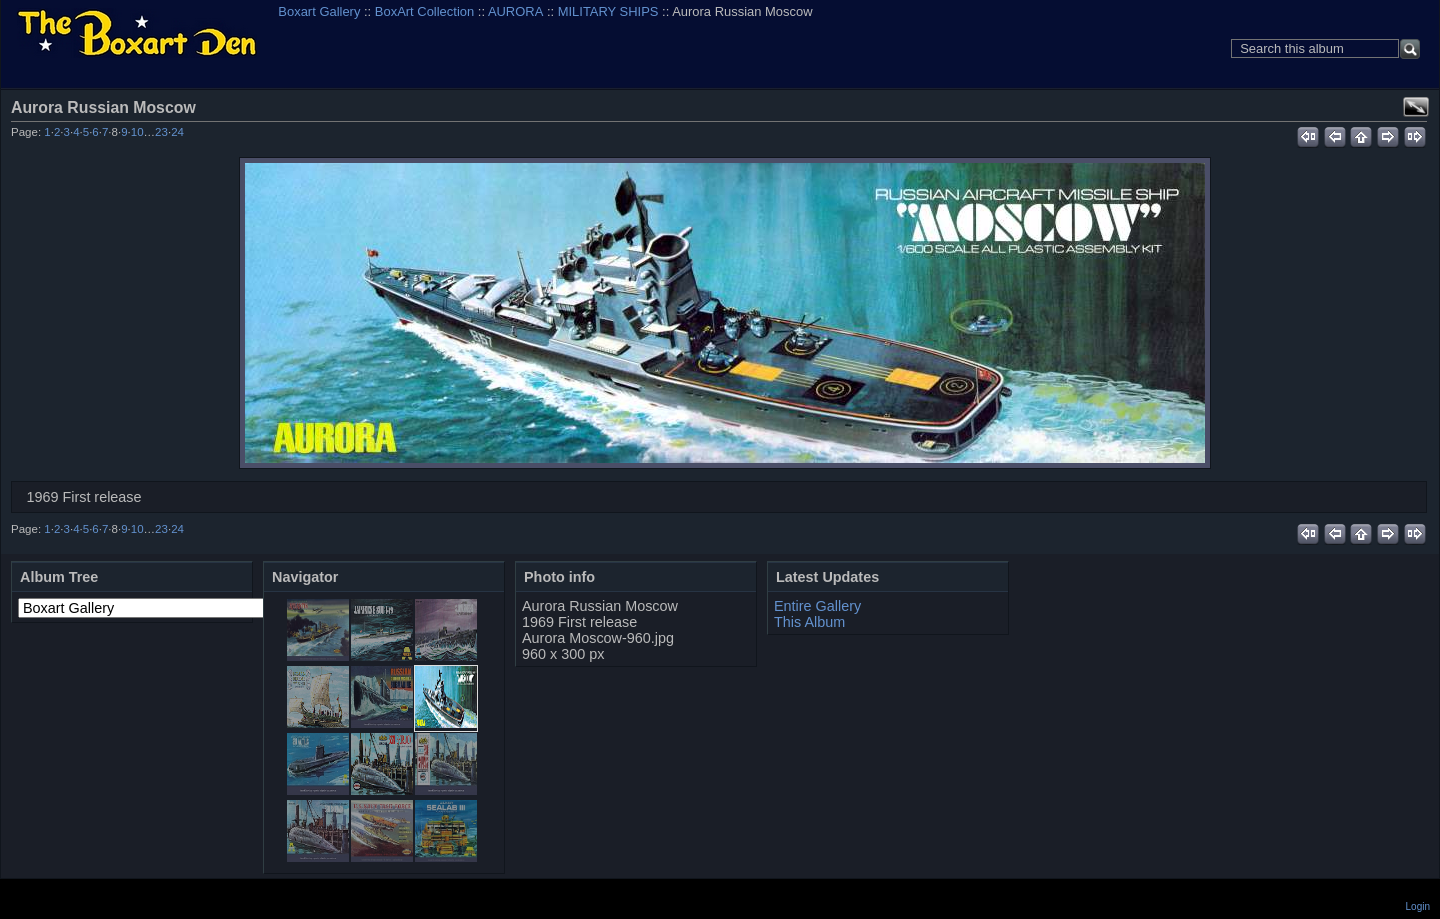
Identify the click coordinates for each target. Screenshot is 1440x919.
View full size (1416, 107)
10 (137, 132)
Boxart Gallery (319, 11)
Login (1418, 906)
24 (177, 132)
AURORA (515, 11)
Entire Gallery (817, 606)
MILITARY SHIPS (608, 11)
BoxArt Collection (424, 11)
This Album (809, 622)
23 (161, 132)
